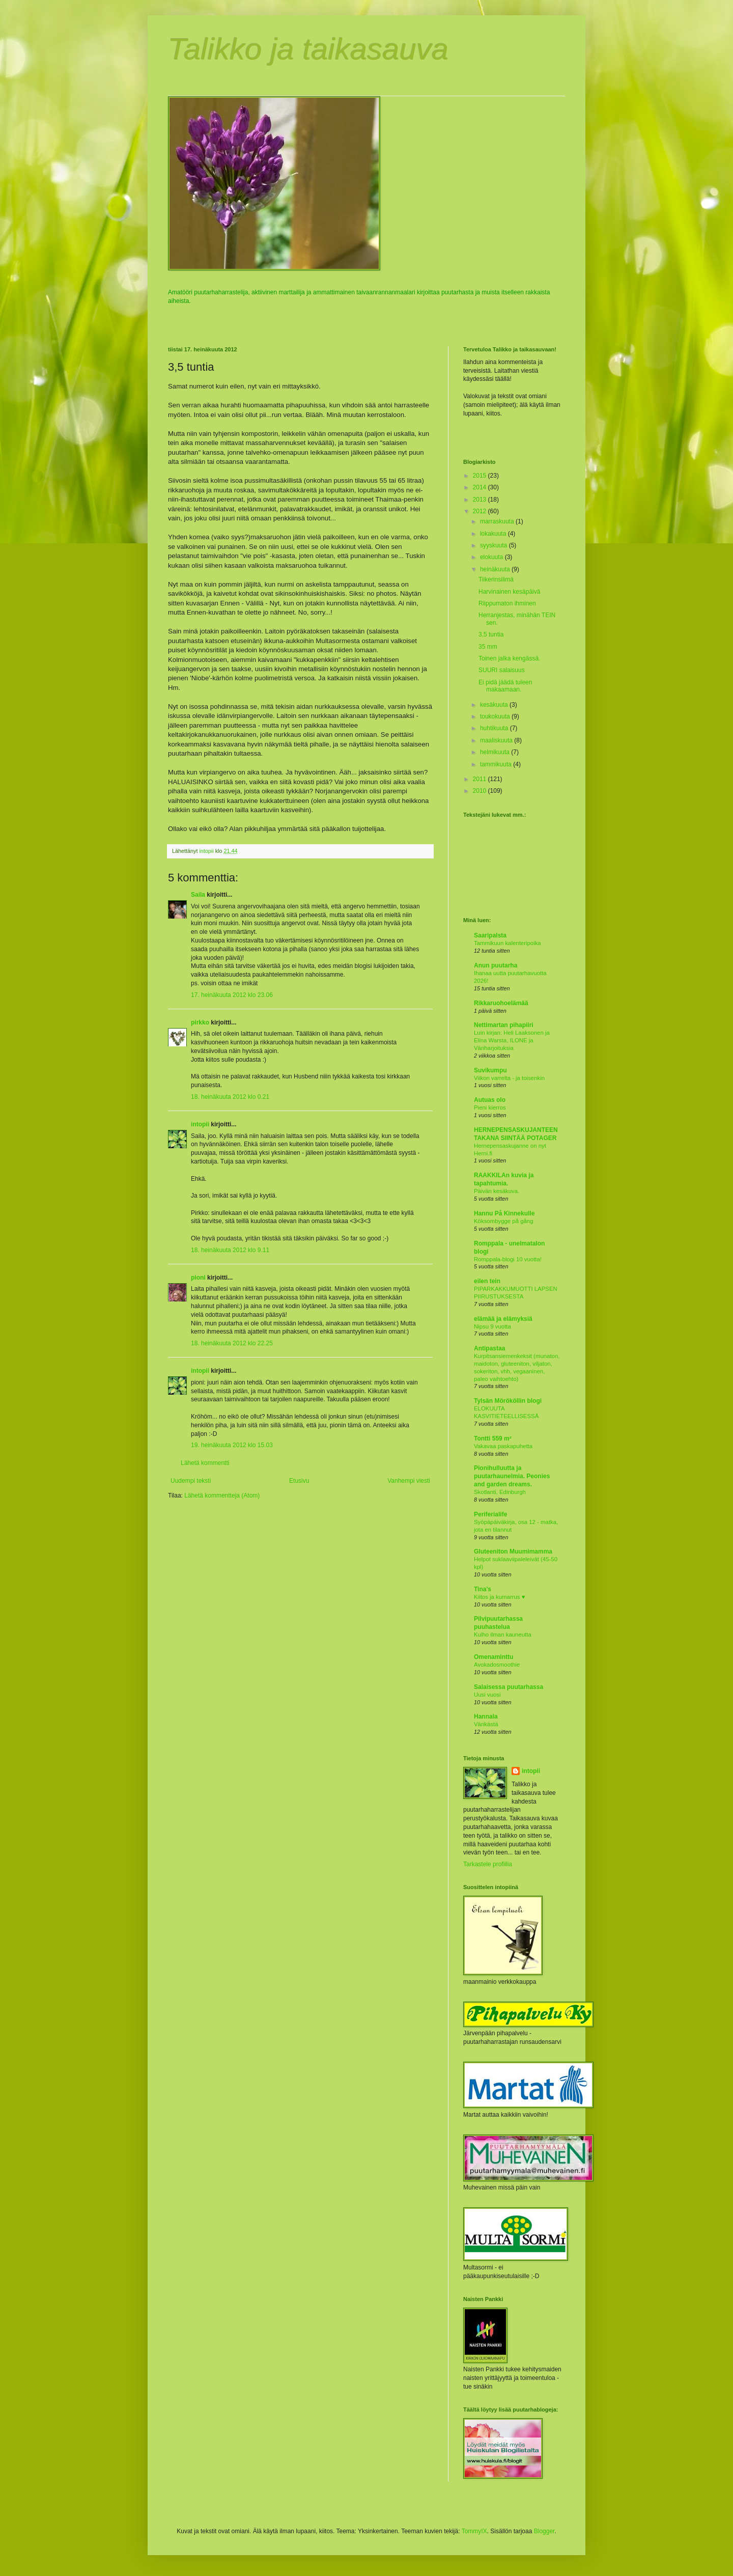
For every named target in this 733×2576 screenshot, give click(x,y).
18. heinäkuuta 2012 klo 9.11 (230, 1250)
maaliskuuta (497, 740)
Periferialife (490, 1514)
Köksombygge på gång (503, 1221)
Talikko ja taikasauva (308, 49)
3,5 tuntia (490, 634)
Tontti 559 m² (493, 1438)
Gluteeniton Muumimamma (513, 1551)
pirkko (200, 1022)
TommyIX (474, 2531)
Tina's (482, 1589)
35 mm (487, 646)
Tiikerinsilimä (496, 579)
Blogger (544, 2531)
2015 (480, 475)
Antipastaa (489, 1348)
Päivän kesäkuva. (496, 1191)
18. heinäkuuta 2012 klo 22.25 (232, 1343)
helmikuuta (495, 752)
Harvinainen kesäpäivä (509, 591)
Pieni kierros (490, 1107)
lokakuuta (494, 533)
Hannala (486, 1716)
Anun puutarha (495, 965)
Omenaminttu (493, 1656)
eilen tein (487, 1281)
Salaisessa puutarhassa (508, 1687)
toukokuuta (496, 716)
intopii (200, 1124)
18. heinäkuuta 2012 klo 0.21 (230, 1096)
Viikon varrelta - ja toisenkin (509, 1078)
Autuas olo (489, 1099)
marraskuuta (498, 521)
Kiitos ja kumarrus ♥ (499, 1597)
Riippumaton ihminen (507, 603)
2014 (480, 487)
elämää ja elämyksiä (503, 1318)
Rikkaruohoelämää (501, 1003)
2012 (480, 511)
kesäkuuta (495, 704)
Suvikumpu (490, 1070)
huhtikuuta (495, 728)
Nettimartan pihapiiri (503, 1025)
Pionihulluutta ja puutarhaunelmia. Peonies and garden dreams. (512, 1476)
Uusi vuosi (487, 1695)
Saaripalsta (490, 935)
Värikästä (486, 1724)
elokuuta (492, 557)
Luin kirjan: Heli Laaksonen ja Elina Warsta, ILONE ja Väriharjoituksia (512, 1040)
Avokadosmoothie (497, 1664)
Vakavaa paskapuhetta (503, 1446)
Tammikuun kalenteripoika (507, 943)
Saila (198, 894)
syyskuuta (494, 545)
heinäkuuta (496, 569)
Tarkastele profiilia (487, 1864)
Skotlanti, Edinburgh (500, 1492)
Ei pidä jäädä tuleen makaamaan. (505, 686)
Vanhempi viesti (408, 1480)
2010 (480, 790)
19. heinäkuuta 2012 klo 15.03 (232, 1445)
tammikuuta (496, 764)
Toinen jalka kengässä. (509, 658)
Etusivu (299, 1480)
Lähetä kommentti (205, 1462)
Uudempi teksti (191, 1480)
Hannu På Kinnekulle (504, 1213)
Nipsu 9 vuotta (492, 1326)
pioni (198, 1277)
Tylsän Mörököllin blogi (508, 1400)
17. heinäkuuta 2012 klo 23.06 (232, 995)
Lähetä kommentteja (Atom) (222, 1495)
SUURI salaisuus (501, 670)
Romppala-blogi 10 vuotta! (508, 1259)
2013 (480, 499)
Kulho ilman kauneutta (502, 1634)
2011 (480, 779)
